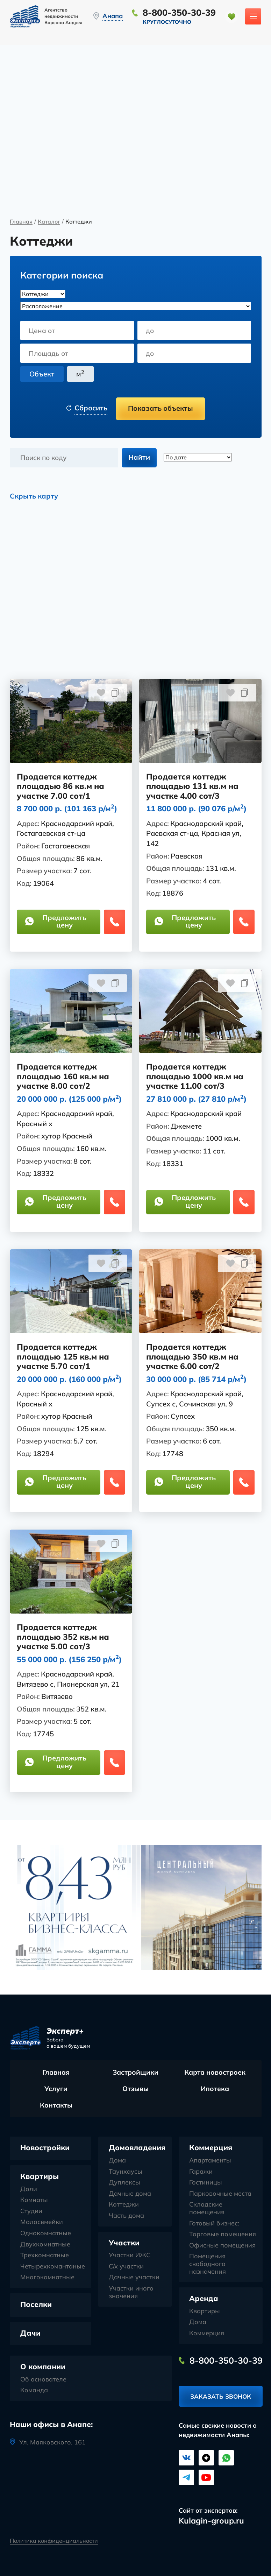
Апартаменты (210, 2161)
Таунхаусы (125, 2172)
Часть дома (126, 2216)
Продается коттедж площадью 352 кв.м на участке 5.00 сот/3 (63, 1637)
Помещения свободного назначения (207, 2264)
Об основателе (43, 2380)
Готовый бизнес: (214, 2224)
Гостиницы (205, 2183)
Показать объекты (160, 408)
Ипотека (215, 2089)
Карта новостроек (214, 2073)
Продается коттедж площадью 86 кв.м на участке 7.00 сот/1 (61, 786)
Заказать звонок (220, 2397)
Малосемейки (41, 2222)
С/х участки (126, 2267)
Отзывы (135, 2089)
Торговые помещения (222, 2235)
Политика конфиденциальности (54, 2540)
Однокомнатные (45, 2233)
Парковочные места (220, 2194)
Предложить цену (56, 921)
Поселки (36, 2304)
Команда (34, 2391)
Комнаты (34, 2200)
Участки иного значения (131, 2292)
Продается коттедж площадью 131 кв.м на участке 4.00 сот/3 (192, 786)
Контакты (56, 2106)
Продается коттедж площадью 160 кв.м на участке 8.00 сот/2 (63, 1077)
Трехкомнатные (44, 2256)
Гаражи (201, 2172)
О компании (42, 2367)
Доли (28, 2189)
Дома (117, 2161)
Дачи (30, 2333)
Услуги (55, 2089)
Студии (31, 2211)
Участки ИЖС (129, 2256)
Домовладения (137, 2148)
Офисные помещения (222, 2246)
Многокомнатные (47, 2278)
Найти (139, 457)
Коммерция (210, 2148)
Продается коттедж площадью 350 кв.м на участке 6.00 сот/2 (192, 1357)
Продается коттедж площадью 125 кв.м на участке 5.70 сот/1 (63, 1357)
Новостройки (45, 2148)
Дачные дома (130, 2194)
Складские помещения (206, 2208)
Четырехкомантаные (52, 2267)
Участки (124, 2242)
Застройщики (135, 2073)
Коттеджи (124, 2205)
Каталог (49, 222)
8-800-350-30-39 (179, 12)
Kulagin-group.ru (211, 2521)
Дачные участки (134, 2278)
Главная (21, 222)
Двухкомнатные (45, 2245)
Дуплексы (124, 2183)
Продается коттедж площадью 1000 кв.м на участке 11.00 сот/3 (195, 1077)
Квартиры (39, 2176)
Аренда (203, 2298)
